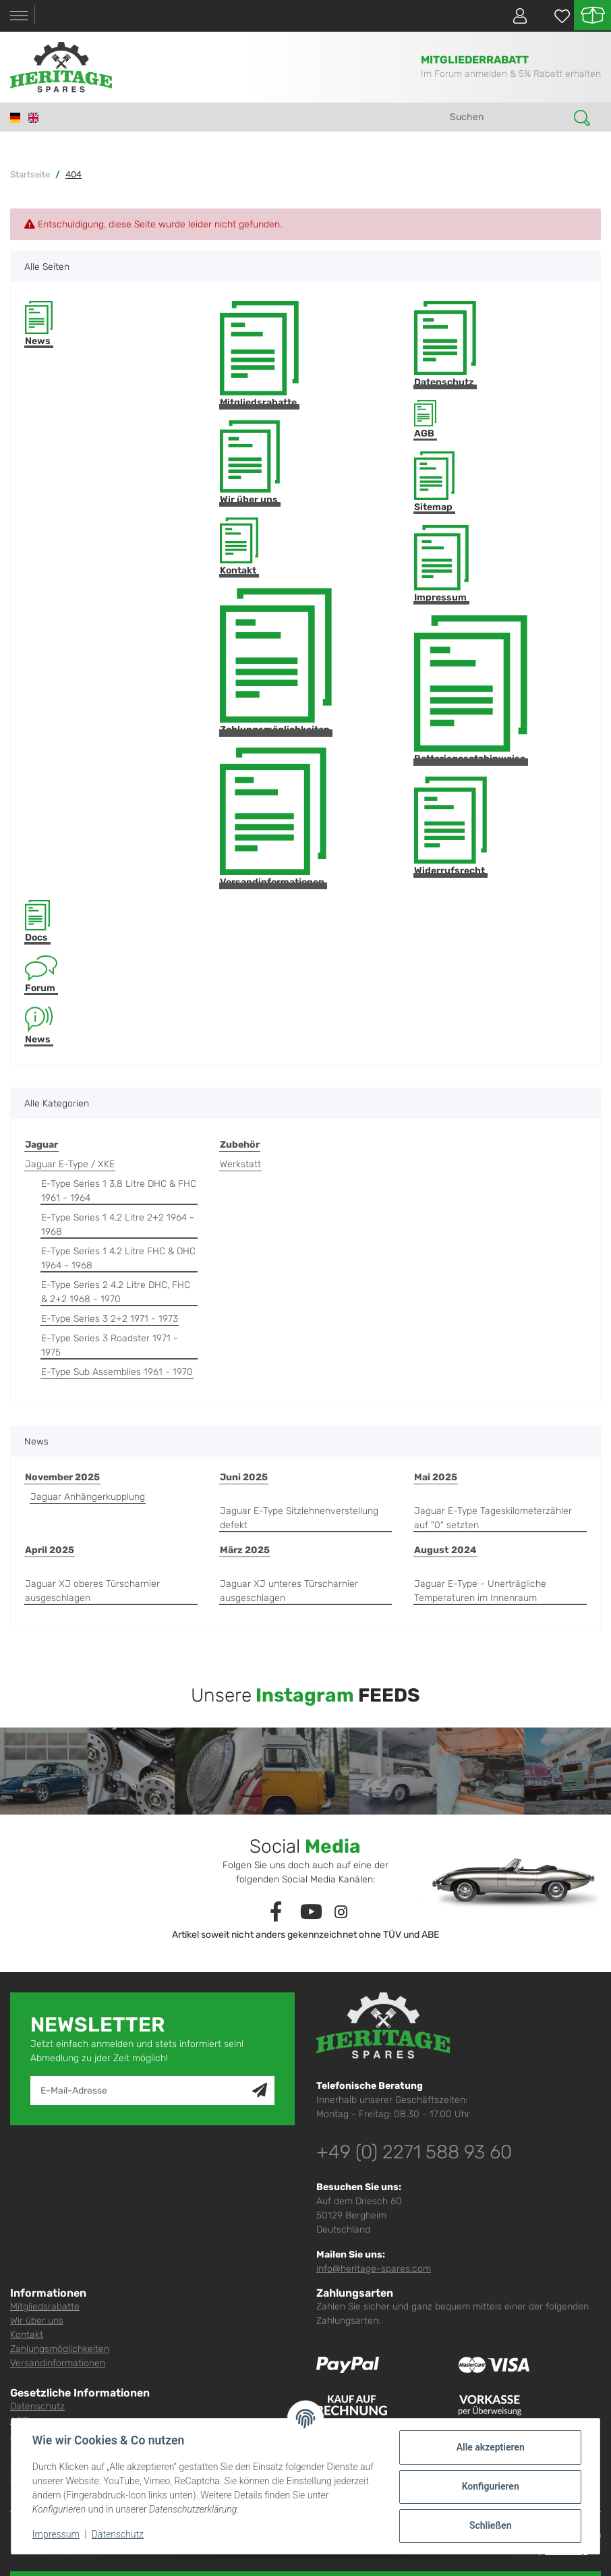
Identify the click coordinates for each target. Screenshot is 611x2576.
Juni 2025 (244, 1477)
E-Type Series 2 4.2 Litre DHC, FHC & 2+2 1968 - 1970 (115, 1292)
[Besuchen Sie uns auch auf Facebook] (276, 1912)
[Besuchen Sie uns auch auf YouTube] (311, 1912)
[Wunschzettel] (555, 16)
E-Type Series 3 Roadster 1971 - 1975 (109, 1345)
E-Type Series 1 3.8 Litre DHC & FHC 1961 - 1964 (118, 1191)
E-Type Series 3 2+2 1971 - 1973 (109, 1318)
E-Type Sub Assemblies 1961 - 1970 (117, 1372)
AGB (425, 420)
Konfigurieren (489, 2486)
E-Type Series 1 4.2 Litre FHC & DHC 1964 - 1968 (118, 1258)
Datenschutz (445, 344)
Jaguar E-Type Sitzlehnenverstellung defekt (299, 1518)
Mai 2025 (435, 1477)
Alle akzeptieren (489, 2447)
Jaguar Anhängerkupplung (87, 1497)
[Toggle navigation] (19, 15)
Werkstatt (240, 1164)
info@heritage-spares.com (373, 2268)
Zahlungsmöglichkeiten (276, 661)
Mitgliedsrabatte (259, 354)
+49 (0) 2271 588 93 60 (414, 2152)
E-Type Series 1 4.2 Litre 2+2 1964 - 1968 (117, 1224)
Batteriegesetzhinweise (470, 689)
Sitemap (434, 482)
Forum (41, 975)
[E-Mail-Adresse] (141, 2090)
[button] (514, 15)
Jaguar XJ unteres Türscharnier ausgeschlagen (289, 1591)
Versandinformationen (273, 818)
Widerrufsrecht (450, 827)
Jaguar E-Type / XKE (70, 1164)
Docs (37, 921)
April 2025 (49, 1550)
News (39, 324)
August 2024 (445, 1550)
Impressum (441, 564)
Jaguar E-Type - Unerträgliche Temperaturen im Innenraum (480, 1591)
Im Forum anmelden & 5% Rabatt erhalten (511, 74)
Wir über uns (250, 462)
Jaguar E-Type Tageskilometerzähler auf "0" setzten (493, 1518)
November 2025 (62, 1477)
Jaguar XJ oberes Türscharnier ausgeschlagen (92, 1591)
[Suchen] (507, 117)
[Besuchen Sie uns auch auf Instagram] (341, 1912)
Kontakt (239, 546)
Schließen (490, 2525)
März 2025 (245, 1550)
